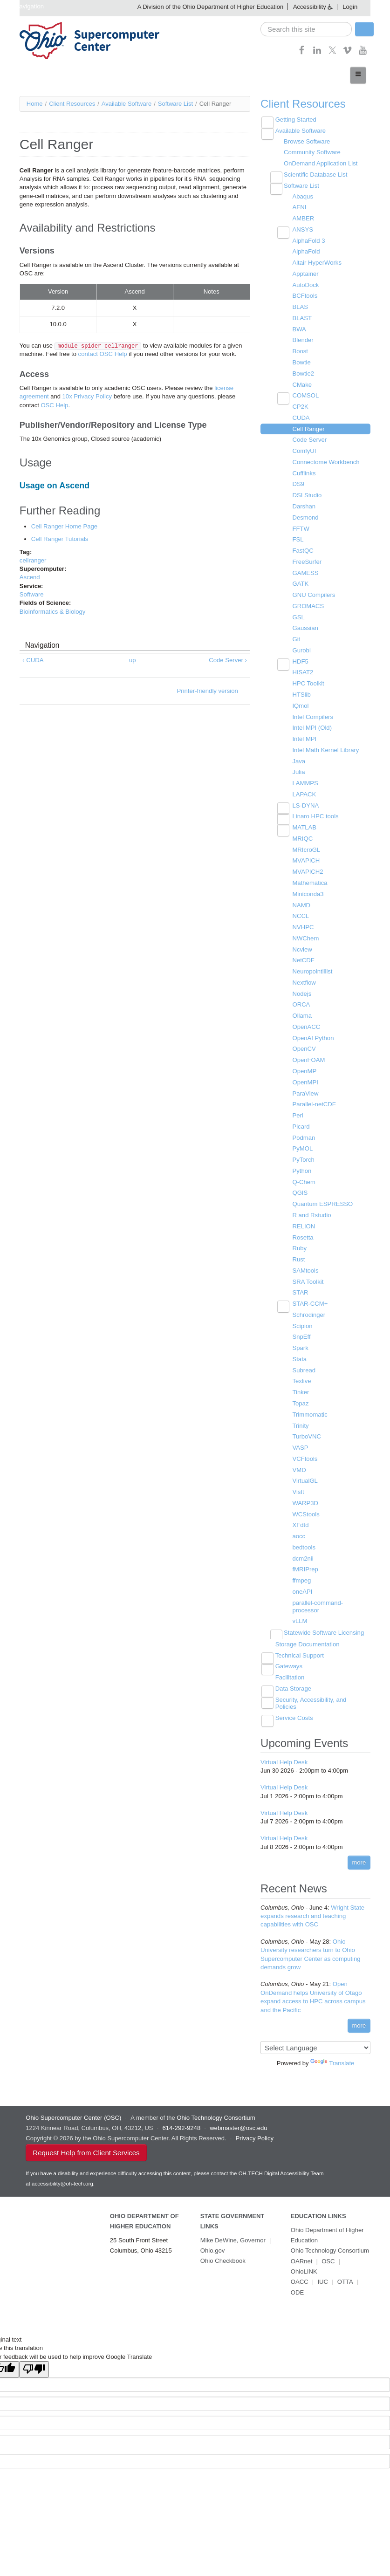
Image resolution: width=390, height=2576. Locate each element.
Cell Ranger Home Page (64, 525)
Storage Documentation (307, 1633)
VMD (299, 1459)
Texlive (301, 1372)
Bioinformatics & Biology (52, 610)
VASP (300, 1437)
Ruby (299, 1240)
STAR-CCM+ (309, 1295)
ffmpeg (301, 1569)
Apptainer (305, 272)
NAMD (301, 899)
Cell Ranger (308, 426)
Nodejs (301, 987)
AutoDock (305, 283)
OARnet (301, 2246)
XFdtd (300, 1514)
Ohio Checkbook (222, 2246)
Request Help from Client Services (86, 2139)
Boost (300, 349)
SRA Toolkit (307, 1272)
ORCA (301, 997)
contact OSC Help (102, 353)
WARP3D (305, 1492)
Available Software (126, 103)
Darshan (303, 503)
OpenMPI (305, 1075)
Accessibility (309, 6)
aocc (298, 1525)
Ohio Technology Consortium (330, 2236)
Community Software (311, 152)
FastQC (302, 547)
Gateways (288, 1654)
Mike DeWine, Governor (232, 2226)
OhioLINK (357, 2246)
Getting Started (295, 119)
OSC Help (54, 404)
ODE (297, 2267)
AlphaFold (306, 250)
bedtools (303, 1537)
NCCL (300, 910)
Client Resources (72, 103)
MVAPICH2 (307, 866)
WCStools (305, 1503)
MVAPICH (305, 855)
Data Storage (293, 1676)
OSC (328, 2246)
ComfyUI (304, 448)
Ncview (302, 943)
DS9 (298, 481)
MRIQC (302, 833)
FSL (297, 536)
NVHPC (303, 921)
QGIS (300, 1185)
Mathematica (309, 877)
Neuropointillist (312, 965)
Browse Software (306, 140)
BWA (299, 327)
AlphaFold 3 (308, 239)
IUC (322, 2257)
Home (35, 103)
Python (301, 1162)
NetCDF (303, 954)
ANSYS (302, 228)
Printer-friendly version (208, 689)
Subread (303, 1360)
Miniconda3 (307, 888)
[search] (306, 29)
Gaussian (305, 624)
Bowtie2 (303, 371)
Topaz (300, 1394)
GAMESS (305, 569)
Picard (300, 1119)
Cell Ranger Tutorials (59, 538)
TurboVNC (306, 1427)
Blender (302, 338)
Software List (175, 103)
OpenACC (306, 1020)
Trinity (300, 1415)
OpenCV (303, 1042)
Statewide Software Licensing (323, 1621)
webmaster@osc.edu (237, 2114)
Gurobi (301, 646)
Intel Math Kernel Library (325, 745)
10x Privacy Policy (86, 396)
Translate (332, 2050)
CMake (301, 382)
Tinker (300, 1382)
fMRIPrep (305, 1558)
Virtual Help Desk (283, 1750)
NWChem (305, 932)
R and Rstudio (311, 1207)
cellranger (33, 559)
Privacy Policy (254, 2124)
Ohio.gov (212, 2236)
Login (349, 6)
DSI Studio (306, 492)
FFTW (300, 525)
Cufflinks (303, 470)
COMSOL (305, 393)
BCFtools (304, 294)
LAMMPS (305, 778)
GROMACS (307, 602)
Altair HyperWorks (316, 261)
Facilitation (289, 1666)
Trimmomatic (309, 1404)
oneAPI (302, 1580)
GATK (300, 580)
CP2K (300, 404)
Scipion (302, 1317)
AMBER (303, 217)
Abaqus (302, 195)
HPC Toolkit (308, 679)
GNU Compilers (313, 591)
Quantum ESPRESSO (322, 1195)
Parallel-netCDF (313, 1097)
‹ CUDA (32, 659)
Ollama (301, 1009)
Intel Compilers (312, 712)
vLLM (299, 1610)
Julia (298, 767)
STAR (300, 1284)
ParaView (305, 1085)
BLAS (300, 305)
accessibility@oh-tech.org (62, 2170)
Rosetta (302, 1229)
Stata (299, 1349)
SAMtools (305, 1262)
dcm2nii (302, 1547)
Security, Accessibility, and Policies (310, 1692)
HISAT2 (302, 668)
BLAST (301, 316)
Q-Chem (303, 1174)
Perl (297, 1107)
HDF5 (300, 657)
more (359, 1850)
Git (296, 635)
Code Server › (228, 659)
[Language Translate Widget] (315, 2034)
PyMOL (302, 1140)
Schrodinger (308, 1305)
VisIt (298, 1482)
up (132, 659)
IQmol (300, 701)
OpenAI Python (312, 1031)
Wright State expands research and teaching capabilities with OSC (312, 1904)
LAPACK (303, 789)
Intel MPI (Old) (311, 723)
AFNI (299, 206)
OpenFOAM (308, 1052)
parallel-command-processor (317, 1596)
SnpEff (301, 1327)
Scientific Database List (314, 174)
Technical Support (299, 1644)
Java (298, 756)
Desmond (305, 514)
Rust (298, 1250)
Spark (300, 1339)
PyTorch (303, 1152)
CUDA (300, 415)
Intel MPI (304, 734)
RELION (303, 1217)
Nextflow (303, 976)
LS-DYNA (305, 800)
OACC (299, 2257)
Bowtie (301, 360)
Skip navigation (22, 6)
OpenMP (304, 1064)
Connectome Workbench (325, 459)
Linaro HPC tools (315, 811)
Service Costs (293, 1706)
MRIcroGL (306, 844)
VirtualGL (304, 1470)
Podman (303, 1130)
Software (31, 593)
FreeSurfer (306, 558)
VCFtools (304, 1449)
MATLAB (304, 822)
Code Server (309, 437)
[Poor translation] (34, 2344)
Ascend (30, 576)
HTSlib (301, 690)
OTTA (345, 2257)
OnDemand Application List (319, 162)
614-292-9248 (181, 2114)
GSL (298, 613)
